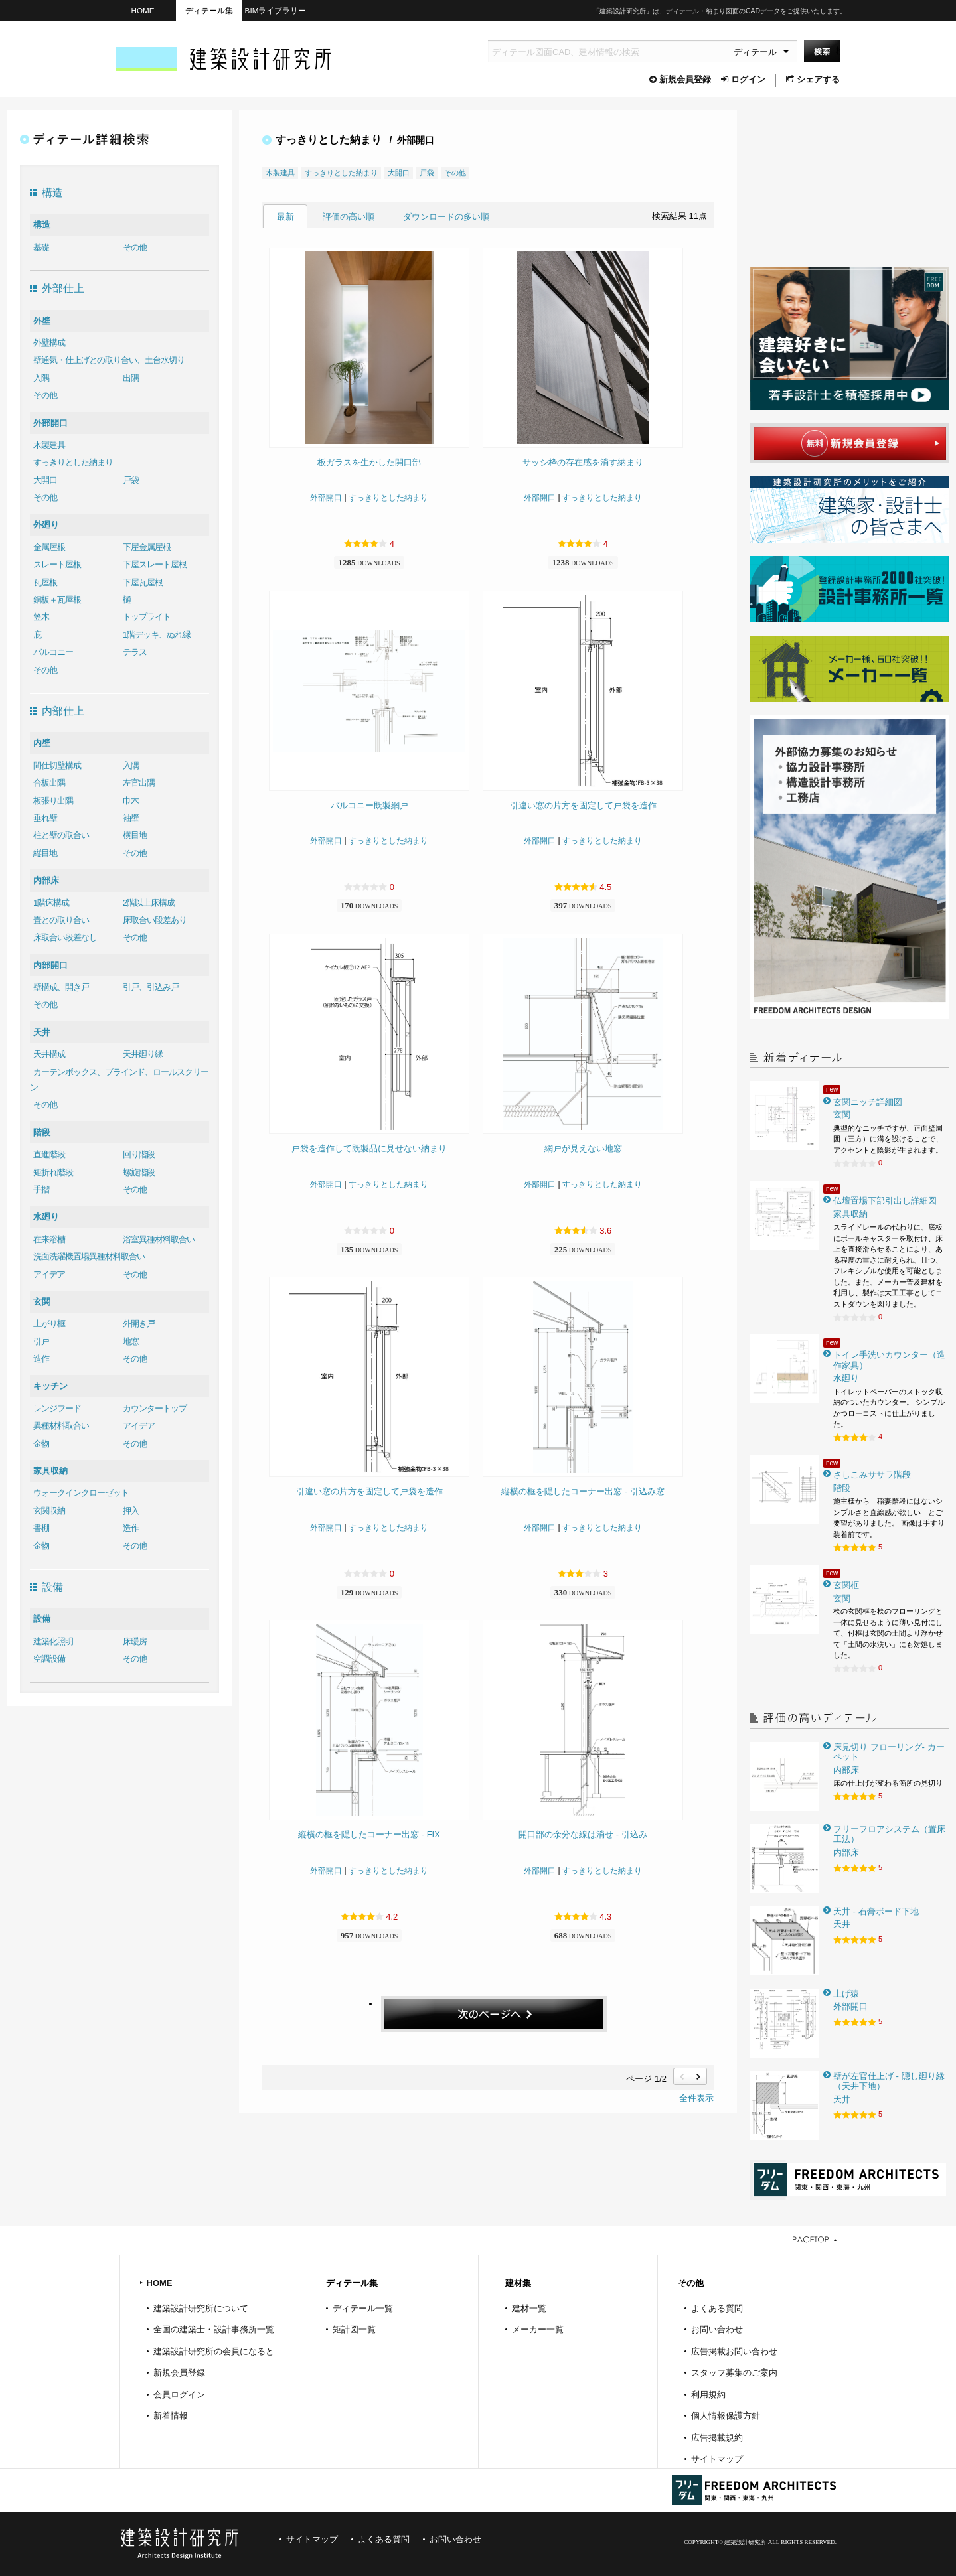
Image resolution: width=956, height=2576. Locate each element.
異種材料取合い (61, 1426)
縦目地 (45, 853)
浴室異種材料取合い (159, 1239)
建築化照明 (53, 1641)
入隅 (41, 378)
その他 (135, 247)
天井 (41, 1032)
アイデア (49, 1274)
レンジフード (57, 1408)
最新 (285, 217)
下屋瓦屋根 (143, 582)
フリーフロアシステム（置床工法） (889, 1834)
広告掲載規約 (717, 2438)
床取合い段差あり (155, 920)
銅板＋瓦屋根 (57, 600)
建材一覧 (529, 2308)
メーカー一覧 (538, 2329)
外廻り (46, 525)
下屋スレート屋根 (155, 564)
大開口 (45, 480)
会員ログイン (179, 2394)
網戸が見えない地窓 (583, 1148)
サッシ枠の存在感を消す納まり (582, 462)
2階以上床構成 (149, 903)
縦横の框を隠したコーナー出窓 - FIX (369, 1834)
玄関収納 (49, 1511)
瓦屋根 (45, 582)
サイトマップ (717, 2459)
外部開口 (50, 423)
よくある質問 (717, 2308)
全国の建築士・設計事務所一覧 (213, 2329)
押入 (131, 1511)
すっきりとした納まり (73, 462)
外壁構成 (49, 343)
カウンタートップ (155, 1408)
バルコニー (53, 652)
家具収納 (50, 1471)
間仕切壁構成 (57, 765)
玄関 (41, 1302)
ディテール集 (209, 10)
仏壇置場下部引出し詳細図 (885, 1201)
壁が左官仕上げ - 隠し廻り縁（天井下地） (889, 2081)
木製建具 (49, 445)
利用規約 (708, 2394)
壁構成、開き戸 (61, 987)
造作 (41, 1359)
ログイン (743, 79)
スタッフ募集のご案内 (734, 2373)
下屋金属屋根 (147, 547)
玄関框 (846, 1585)
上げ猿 (846, 1994)
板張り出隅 (53, 801)
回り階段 (139, 1154)
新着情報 (170, 2416)
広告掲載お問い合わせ (734, 2351)
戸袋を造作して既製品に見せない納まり (369, 1148)
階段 (41, 1132)
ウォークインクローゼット (81, 1493)
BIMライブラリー (276, 10)
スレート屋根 (57, 564)
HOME (142, 10)
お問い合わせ (717, 2329)
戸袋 (131, 480)
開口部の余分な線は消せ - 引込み (582, 1834)
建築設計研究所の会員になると (213, 2351)
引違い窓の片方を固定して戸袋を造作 (583, 805)
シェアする (813, 79)
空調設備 (49, 1659)
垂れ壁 (45, 818)
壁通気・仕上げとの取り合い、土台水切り (109, 360)
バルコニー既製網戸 (369, 805)
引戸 (41, 1341)
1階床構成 (51, 903)
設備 (41, 1619)
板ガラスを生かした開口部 (369, 462)
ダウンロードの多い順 (446, 217)
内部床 (46, 880)
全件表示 (696, 2098)
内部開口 (50, 965)
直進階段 (49, 1154)
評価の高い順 (348, 217)
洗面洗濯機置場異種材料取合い (89, 1256)
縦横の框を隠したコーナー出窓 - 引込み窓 (583, 1491)
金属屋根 (49, 547)
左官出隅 (139, 783)
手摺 (41, 1189)
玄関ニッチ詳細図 (867, 1102)
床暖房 (135, 1641)
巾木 (131, 801)
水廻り (46, 1217)
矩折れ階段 (53, 1172)
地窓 (131, 1341)
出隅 (131, 378)
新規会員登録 (680, 79)
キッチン (50, 1386)
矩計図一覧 (354, 2329)
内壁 (41, 743)
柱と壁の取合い (61, 835)
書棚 (41, 1528)
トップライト (147, 617)
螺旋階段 (139, 1172)
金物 (41, 1444)
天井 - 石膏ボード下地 (876, 1911)
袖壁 (131, 818)
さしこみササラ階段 (872, 1475)
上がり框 (49, 1323)
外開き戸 (139, 1323)
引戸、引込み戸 (151, 987)
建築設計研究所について (200, 2308)
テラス (135, 652)
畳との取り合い (61, 920)
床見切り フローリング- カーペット (889, 1752)
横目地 (135, 835)
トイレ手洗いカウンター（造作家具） (889, 1360)
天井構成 (49, 1054)
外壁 (41, 321)
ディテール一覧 (363, 2308)
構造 (41, 225)
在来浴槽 (49, 1239)
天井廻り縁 (143, 1054)
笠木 (41, 617)
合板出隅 (49, 783)
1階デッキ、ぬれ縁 (157, 635)
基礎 (41, 247)
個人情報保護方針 (725, 2416)
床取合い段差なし (65, 937)
